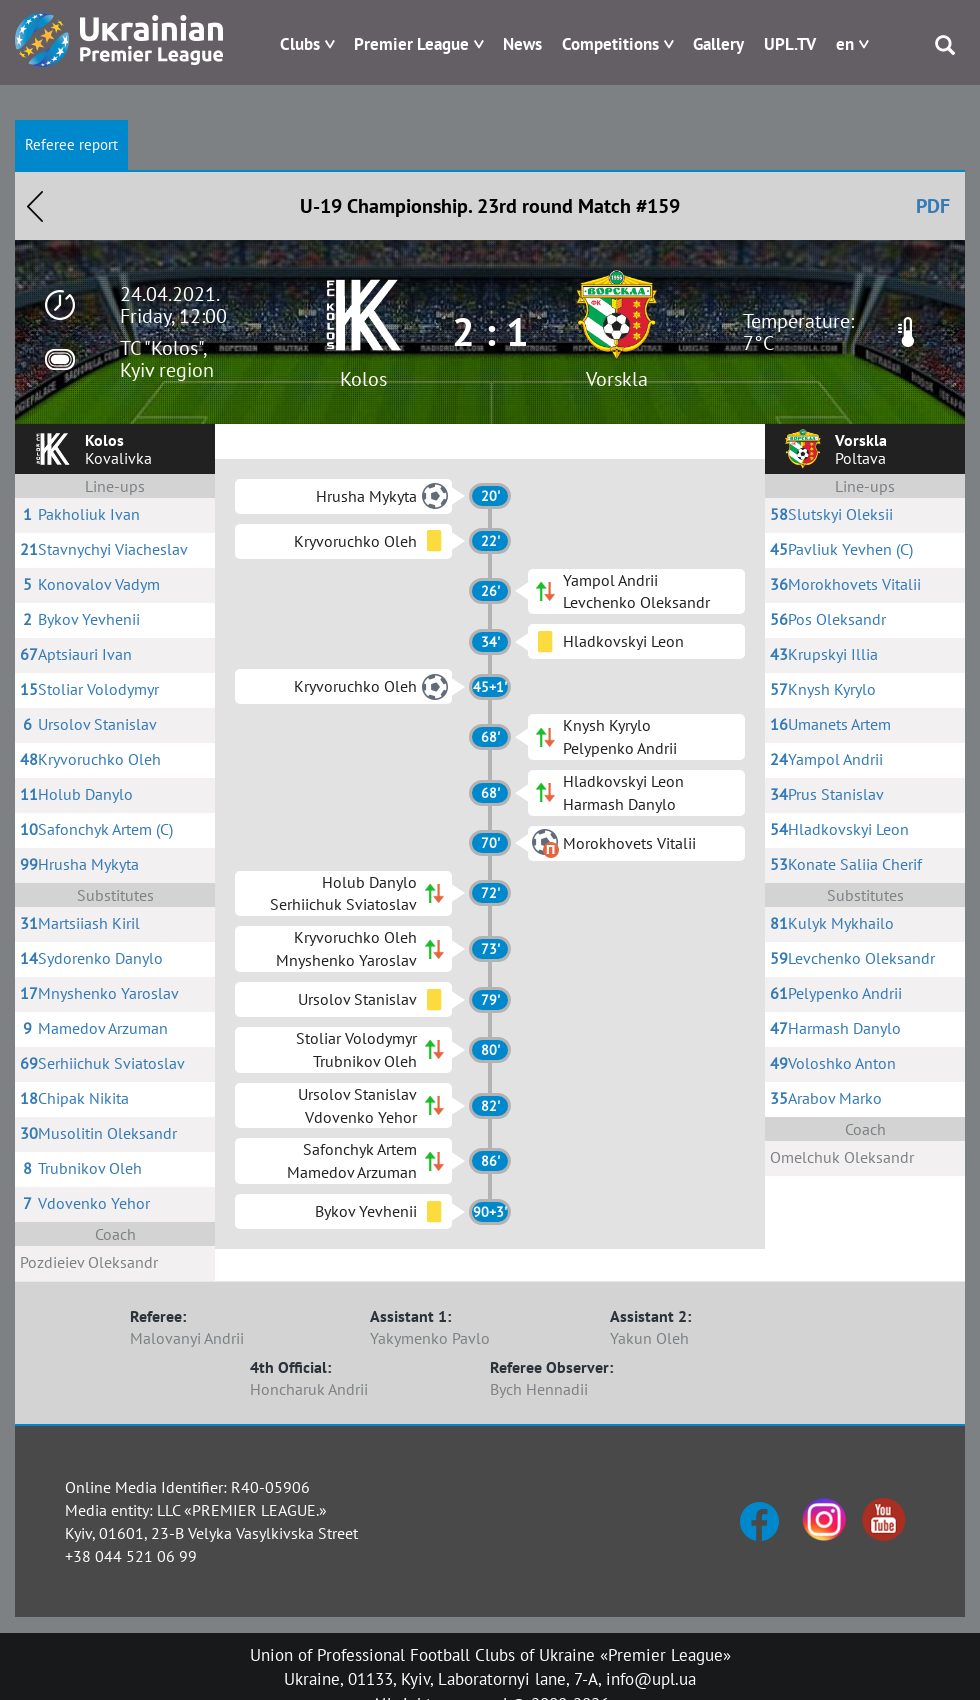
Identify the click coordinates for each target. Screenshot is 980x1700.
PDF (933, 206)
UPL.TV (790, 44)
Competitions (610, 44)
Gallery (718, 44)
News (522, 44)
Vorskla (617, 379)
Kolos (363, 379)
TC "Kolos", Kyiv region (167, 359)
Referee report (71, 144)
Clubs (300, 44)
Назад (35, 206)
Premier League (411, 44)
